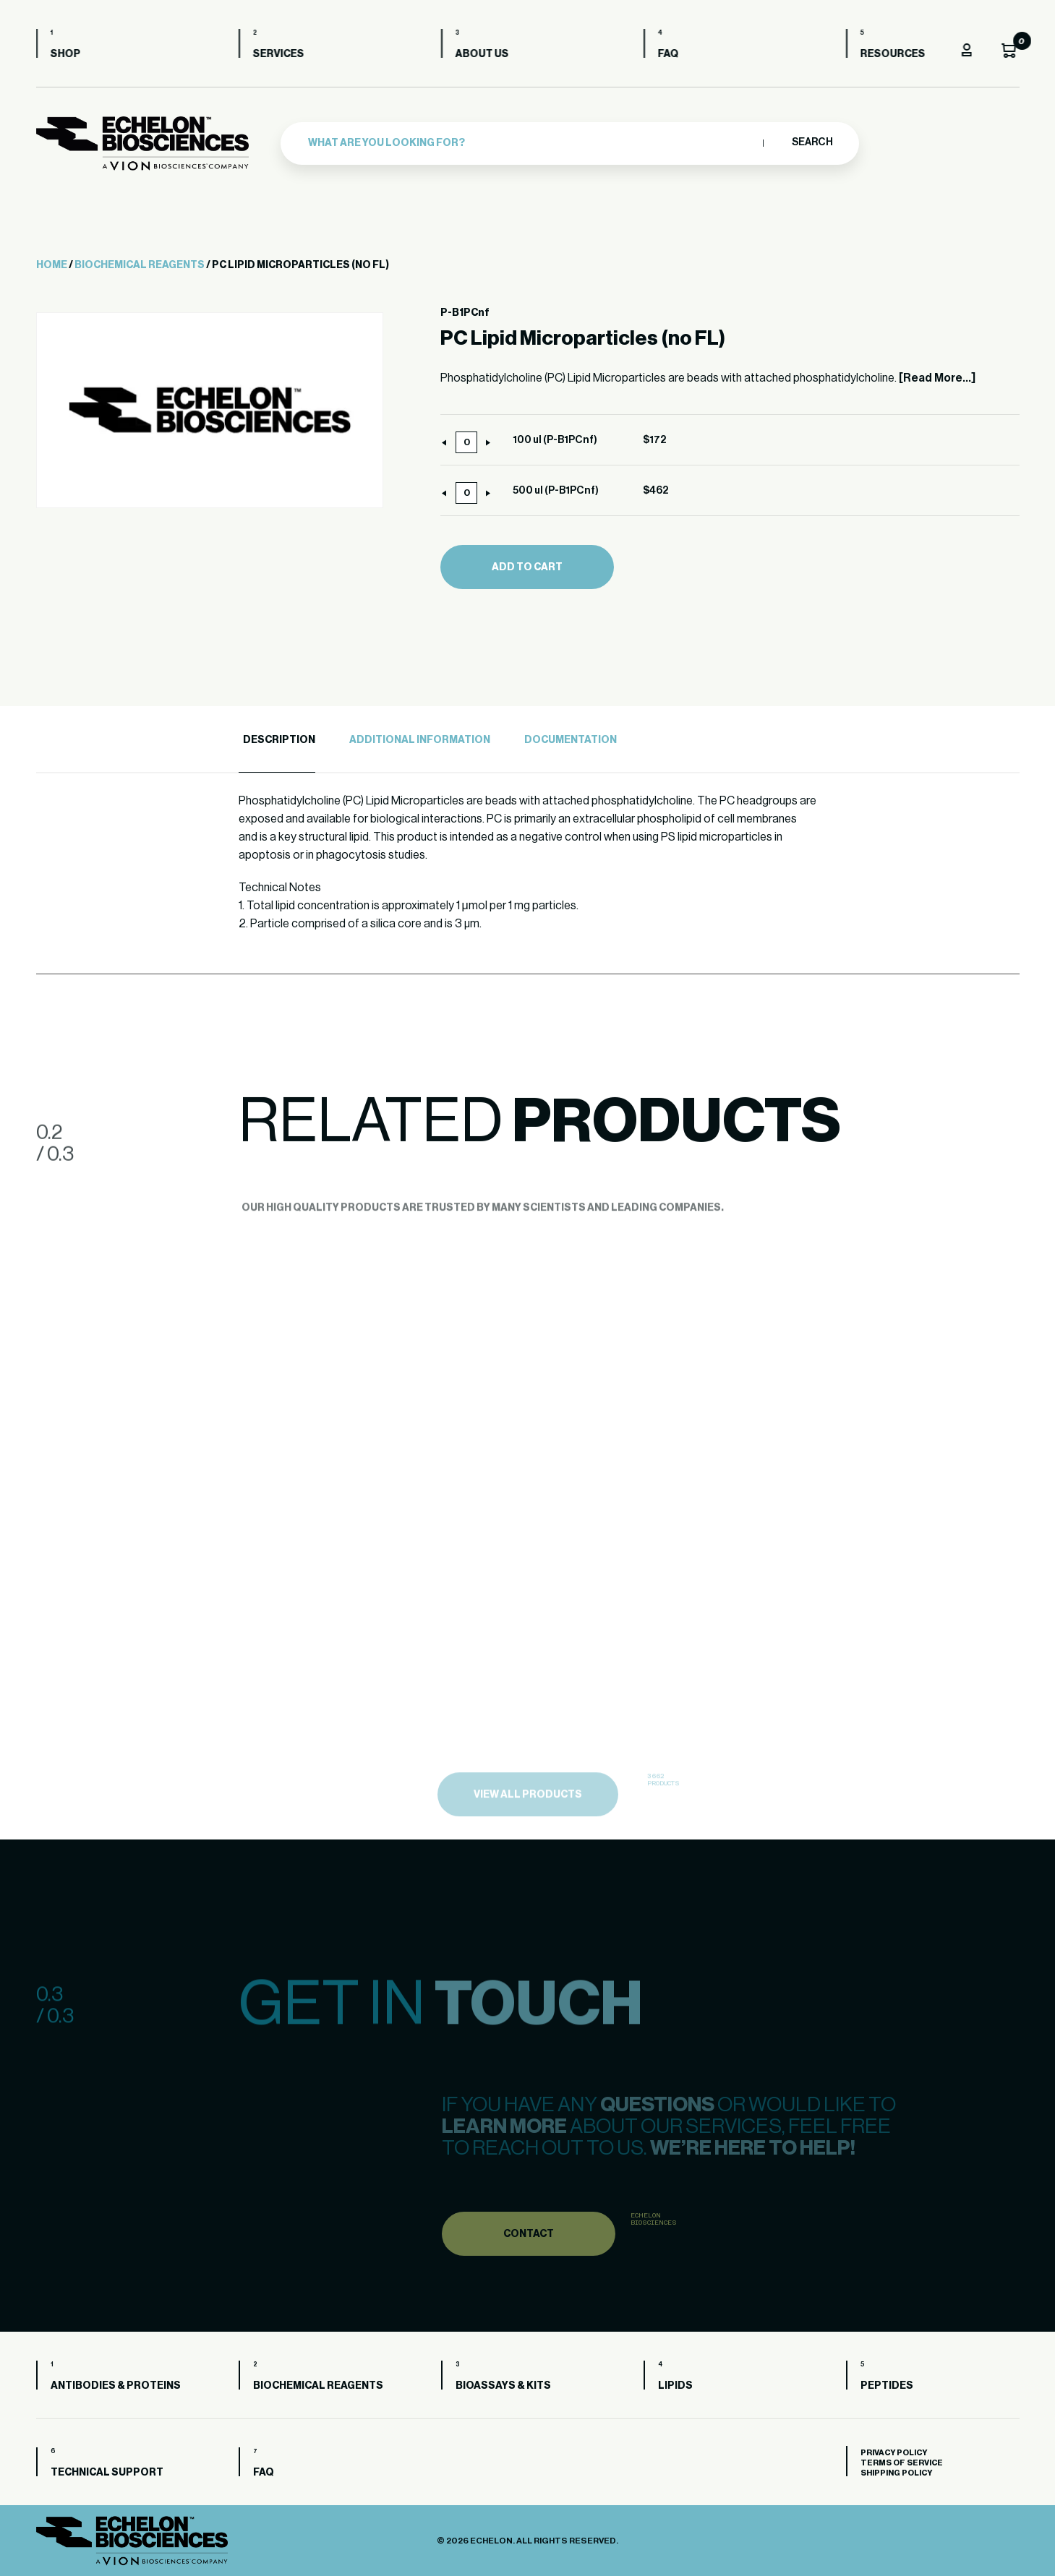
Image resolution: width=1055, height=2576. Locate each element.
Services (278, 54)
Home (51, 265)
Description (279, 740)
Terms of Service (901, 2463)
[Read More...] (937, 378)
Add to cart (527, 567)
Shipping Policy (896, 2473)
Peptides (886, 2386)
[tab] (277, 740)
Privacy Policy (893, 2453)
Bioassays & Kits (503, 2386)
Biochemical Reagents (139, 265)
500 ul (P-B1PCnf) (556, 491)
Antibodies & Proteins (116, 2386)
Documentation (570, 740)
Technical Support (107, 2473)
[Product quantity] (466, 442)
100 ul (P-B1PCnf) (555, 440)
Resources (893, 54)
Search (812, 142)
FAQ (668, 54)
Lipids (675, 2386)
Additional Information (419, 740)
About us (482, 54)
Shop (66, 54)
